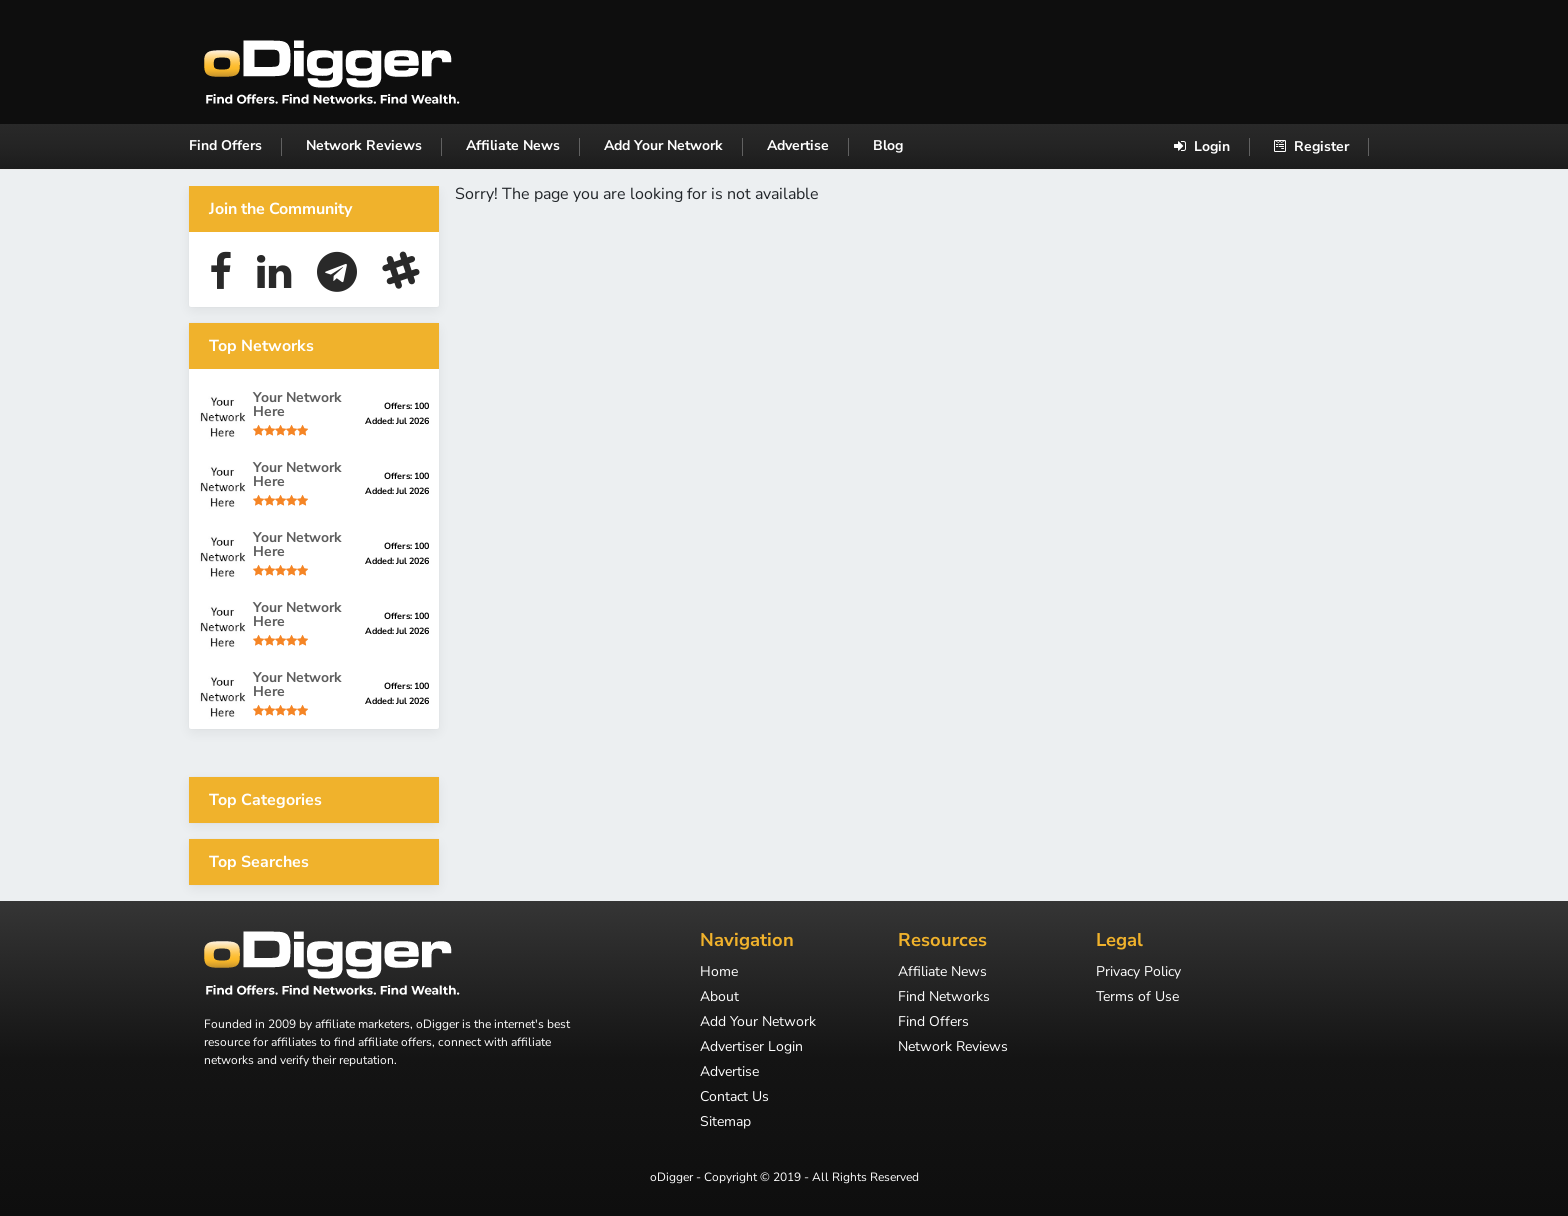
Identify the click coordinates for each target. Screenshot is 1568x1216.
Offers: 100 (406, 406)
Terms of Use (1137, 998)
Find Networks (944, 998)
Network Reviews (364, 145)
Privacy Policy (1138, 973)
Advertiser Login (751, 1048)
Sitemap (725, 1123)
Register (1311, 146)
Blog (888, 145)
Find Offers (225, 145)
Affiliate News (513, 145)
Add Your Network (663, 145)
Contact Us (734, 1098)
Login (1202, 146)
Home (719, 973)
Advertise (798, 145)
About (719, 998)
